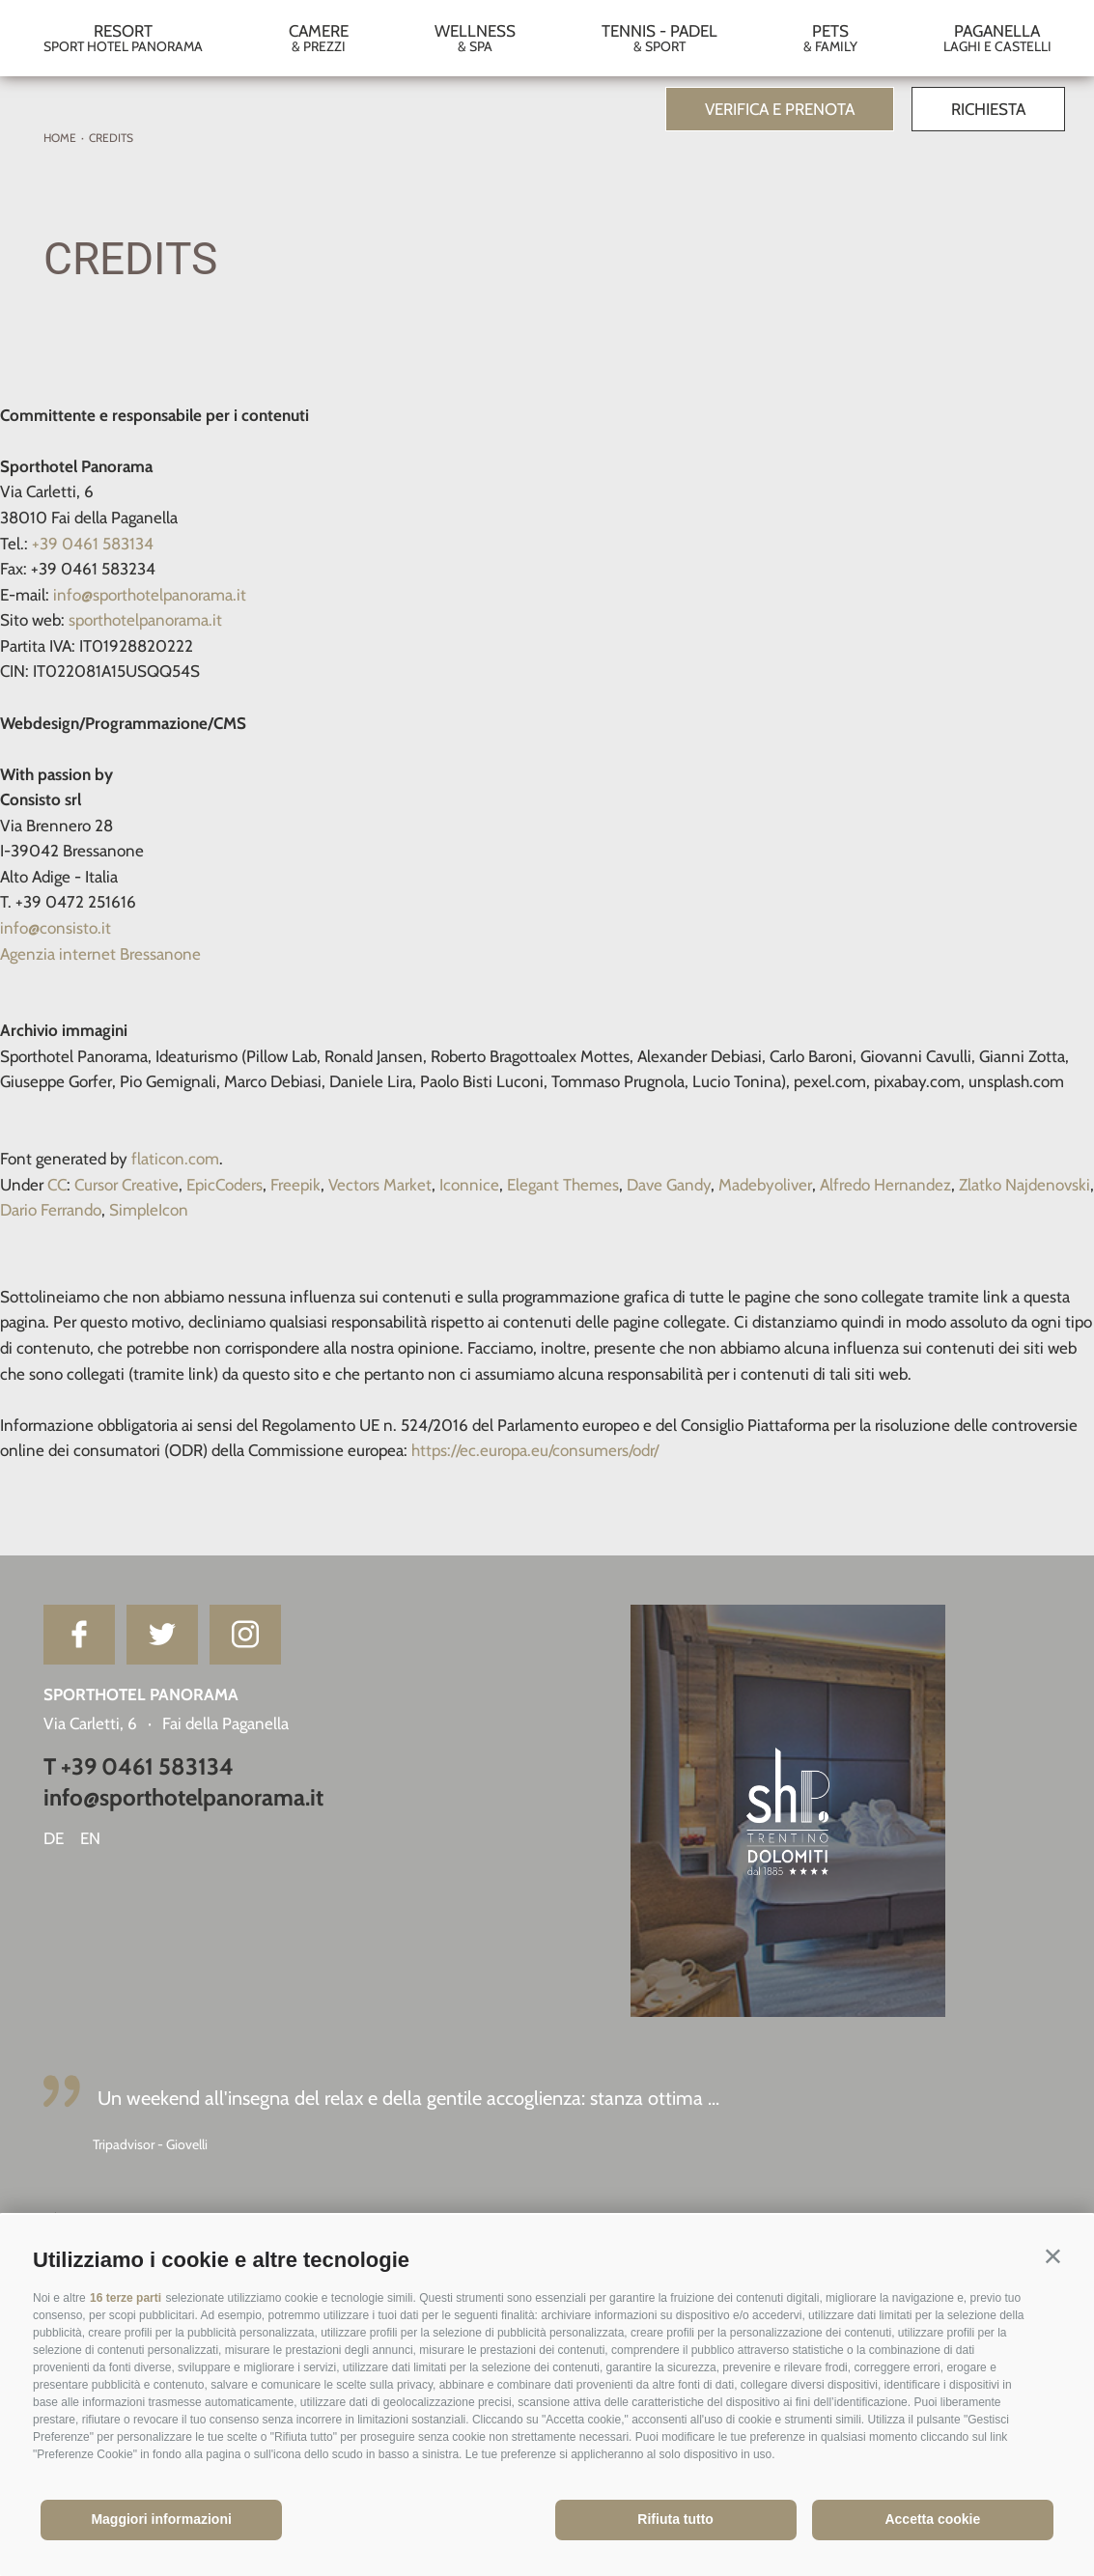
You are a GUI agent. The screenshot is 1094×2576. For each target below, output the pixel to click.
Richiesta (988, 109)
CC (57, 1184)
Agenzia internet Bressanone (100, 954)
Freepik (295, 1184)
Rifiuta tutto (675, 2519)
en (90, 1838)
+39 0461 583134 (93, 543)
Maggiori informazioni (161, 2519)
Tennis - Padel (659, 38)
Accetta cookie (932, 2519)
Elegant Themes (563, 1184)
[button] (1053, 2256)
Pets (830, 38)
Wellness (474, 38)
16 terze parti (125, 2298)
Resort (122, 38)
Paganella (997, 38)
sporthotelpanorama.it (145, 620)
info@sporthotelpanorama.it (149, 594)
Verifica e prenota (780, 109)
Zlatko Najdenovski (1024, 1184)
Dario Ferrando (50, 1209)
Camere (318, 38)
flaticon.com (175, 1158)
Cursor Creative (126, 1184)
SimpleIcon (148, 1209)
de (53, 1838)
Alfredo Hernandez (885, 1184)
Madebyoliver (765, 1184)
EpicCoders (224, 1184)
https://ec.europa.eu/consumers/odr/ (535, 1450)
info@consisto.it (55, 928)
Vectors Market (380, 1184)
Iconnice (469, 1184)
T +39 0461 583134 (138, 1766)
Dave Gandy (669, 1184)
